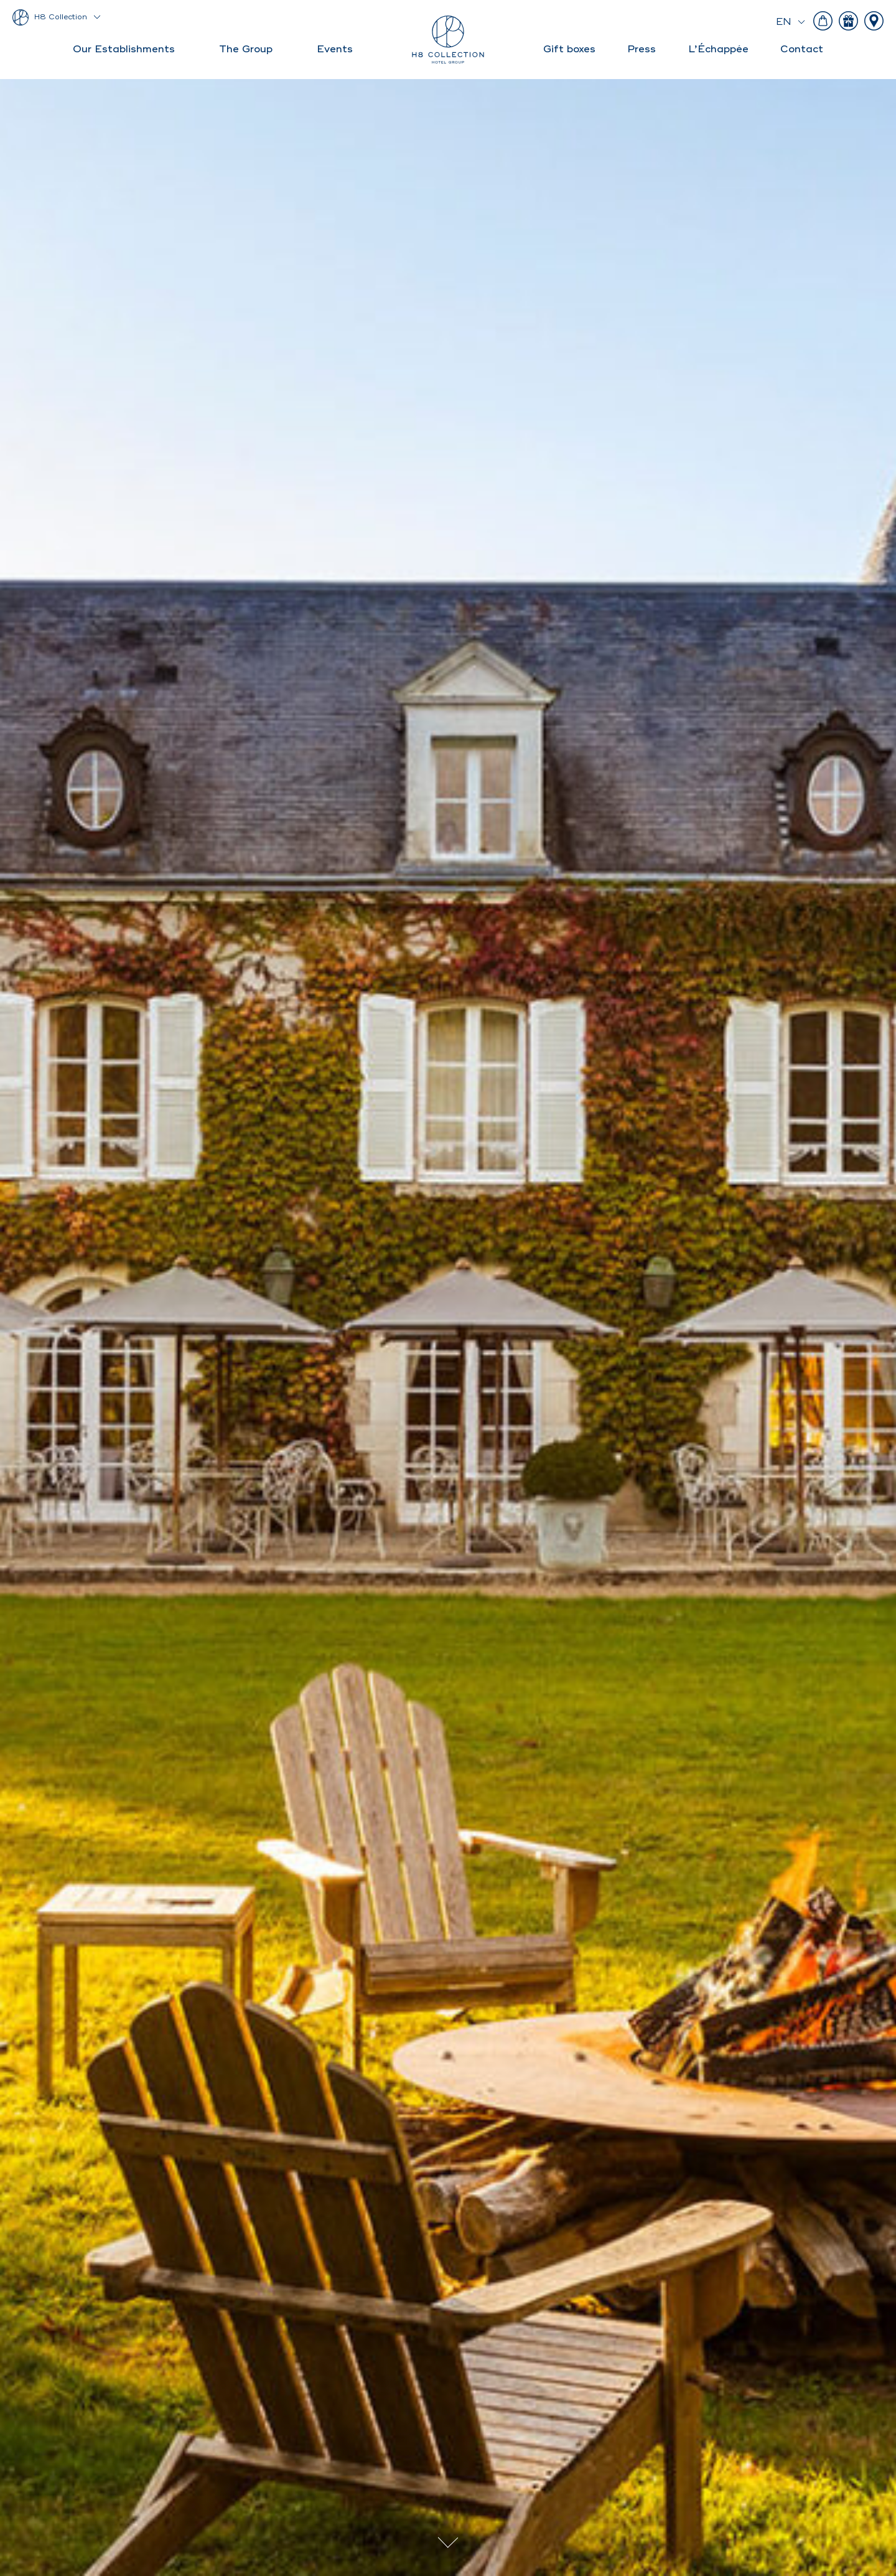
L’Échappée (718, 49)
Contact (801, 49)
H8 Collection (60, 17)
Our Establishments (124, 49)
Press (641, 49)
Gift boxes (569, 49)
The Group (246, 49)
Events (335, 49)
